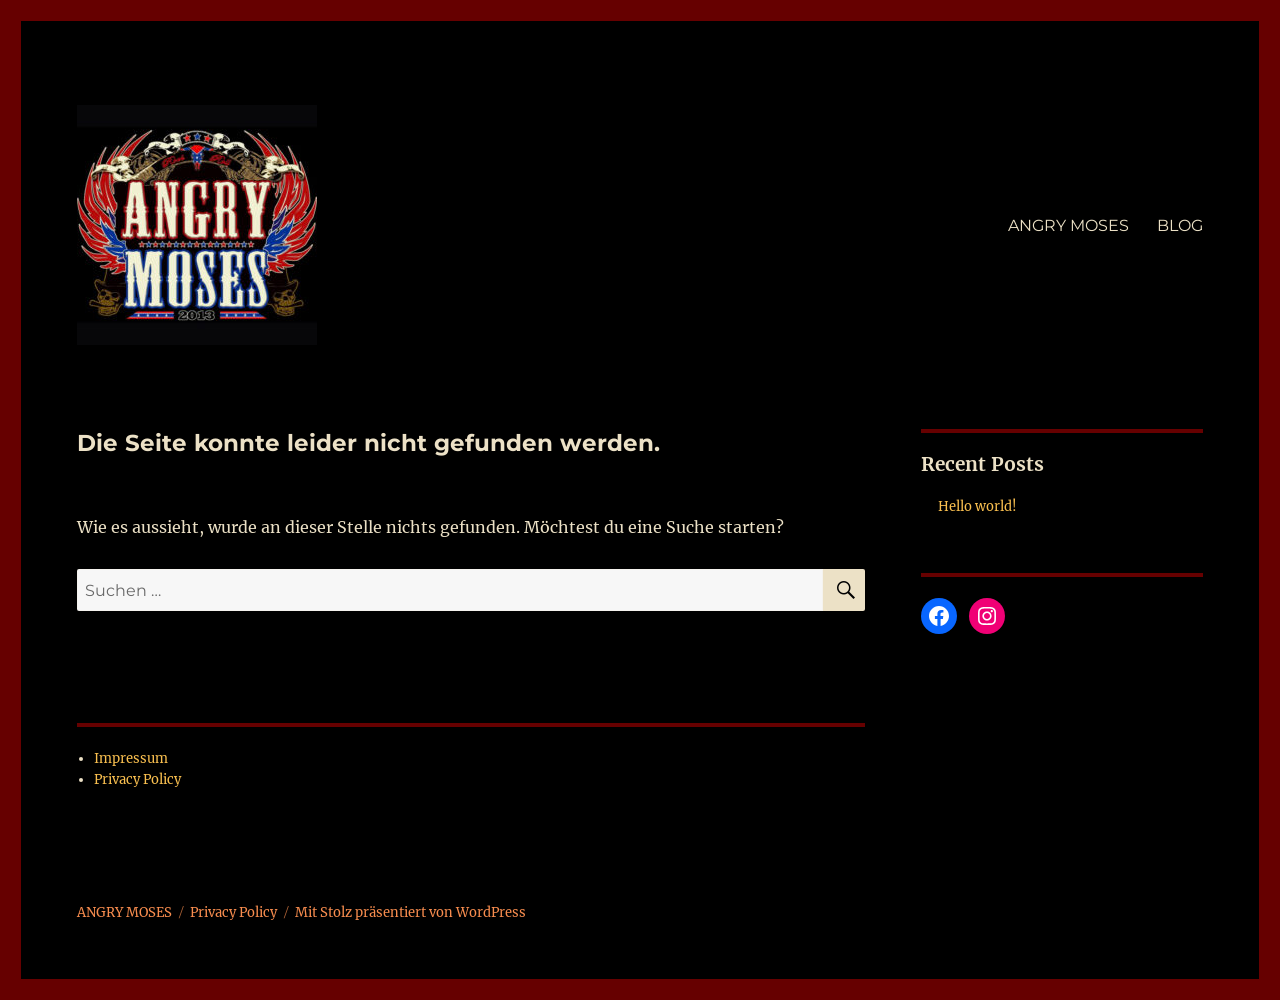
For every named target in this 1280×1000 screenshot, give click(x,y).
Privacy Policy (137, 779)
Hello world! (977, 506)
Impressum (131, 758)
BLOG (1180, 225)
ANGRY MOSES (1068, 225)
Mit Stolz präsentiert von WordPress (410, 912)
